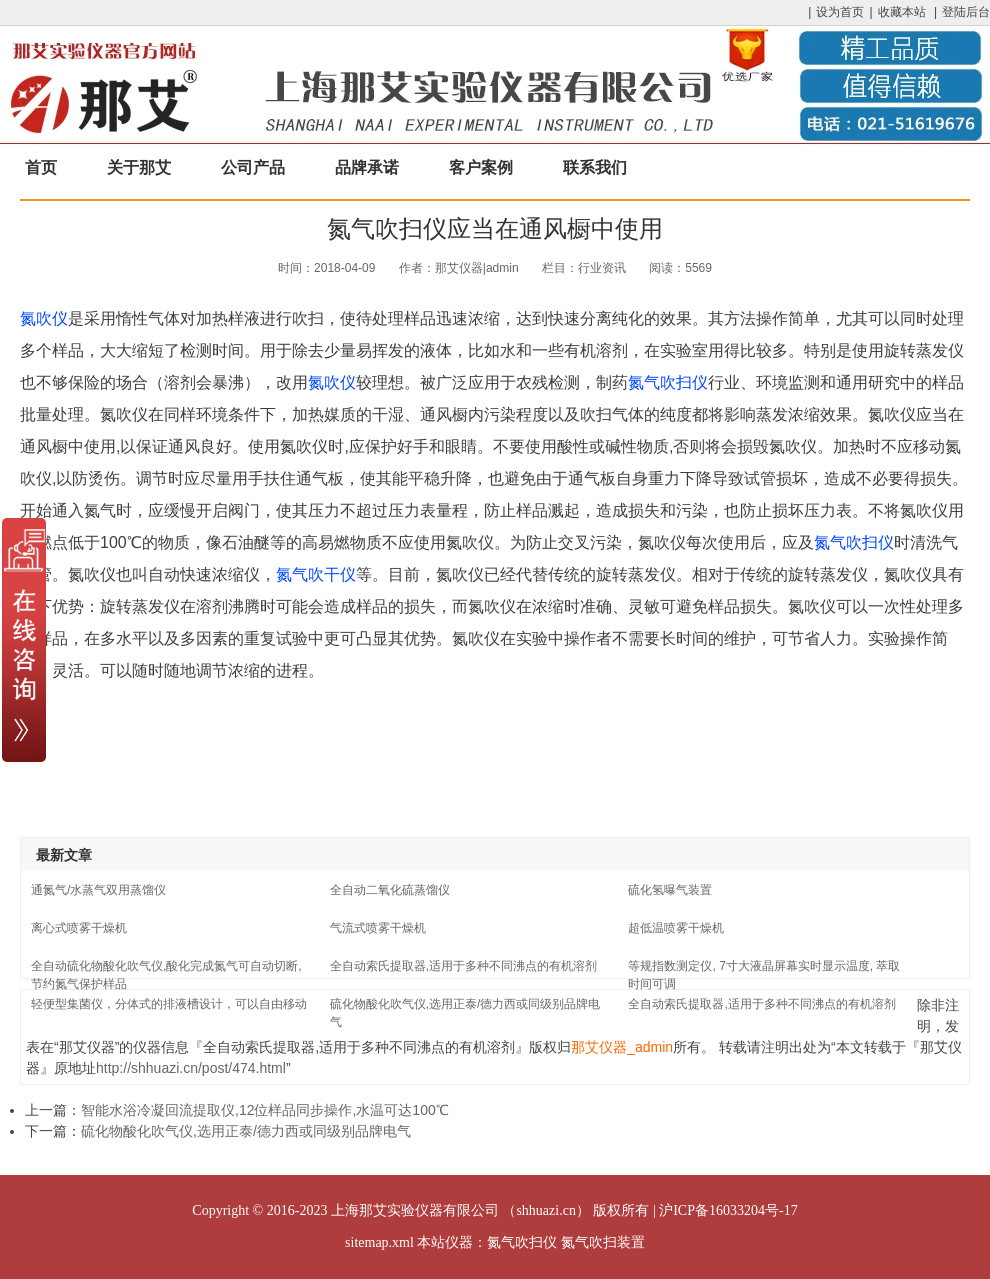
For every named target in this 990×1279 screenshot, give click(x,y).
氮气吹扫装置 (603, 1242)
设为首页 (840, 12)
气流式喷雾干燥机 (378, 928)
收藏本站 (902, 12)
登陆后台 (966, 12)
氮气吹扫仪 (668, 382)
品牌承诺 (367, 167)
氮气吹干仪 (316, 574)
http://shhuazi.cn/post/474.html (191, 1068)
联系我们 (595, 167)
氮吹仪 (44, 318)
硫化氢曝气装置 (670, 890)
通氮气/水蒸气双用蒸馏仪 (98, 890)
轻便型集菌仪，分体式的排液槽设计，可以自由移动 (169, 1004)
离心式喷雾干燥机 (79, 928)
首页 (41, 167)
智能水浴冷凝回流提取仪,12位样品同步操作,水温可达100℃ (265, 1110)
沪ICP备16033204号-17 (728, 1210)
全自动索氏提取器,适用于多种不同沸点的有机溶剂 (463, 966)
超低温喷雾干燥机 (676, 928)
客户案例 (481, 167)
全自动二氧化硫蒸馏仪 (390, 890)
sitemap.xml (379, 1242)
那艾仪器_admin (622, 1047)
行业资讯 (602, 268)
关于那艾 (139, 167)
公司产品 (253, 167)
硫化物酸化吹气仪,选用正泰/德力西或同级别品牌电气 (246, 1131)
